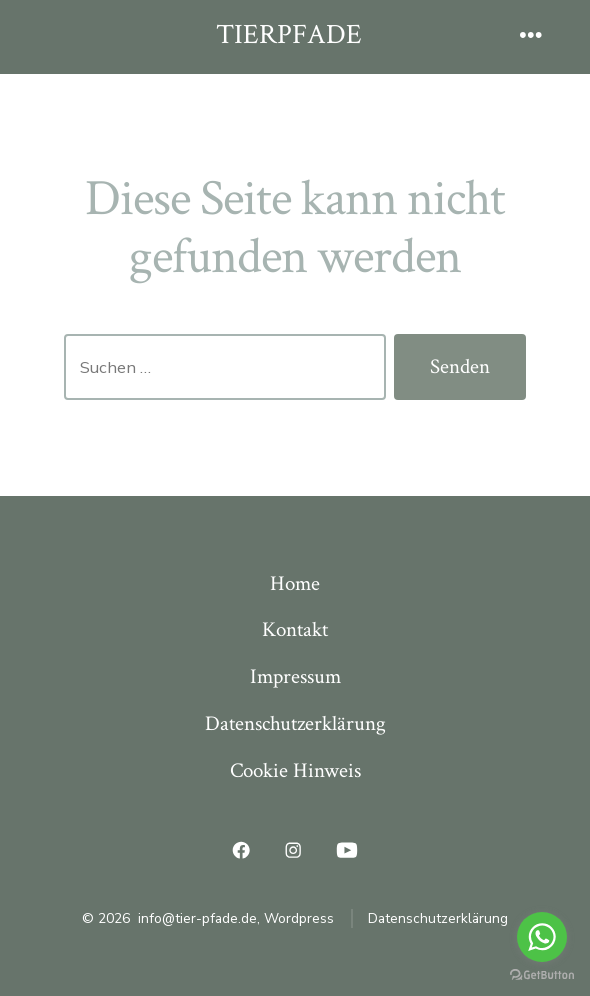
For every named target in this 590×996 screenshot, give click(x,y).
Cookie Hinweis (295, 770)
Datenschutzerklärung (295, 723)
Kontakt (295, 629)
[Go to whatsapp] (542, 937)
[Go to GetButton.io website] (542, 975)
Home (295, 583)
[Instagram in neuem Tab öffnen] (293, 850)
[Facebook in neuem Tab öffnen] (242, 850)
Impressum (295, 676)
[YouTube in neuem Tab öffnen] (346, 850)
